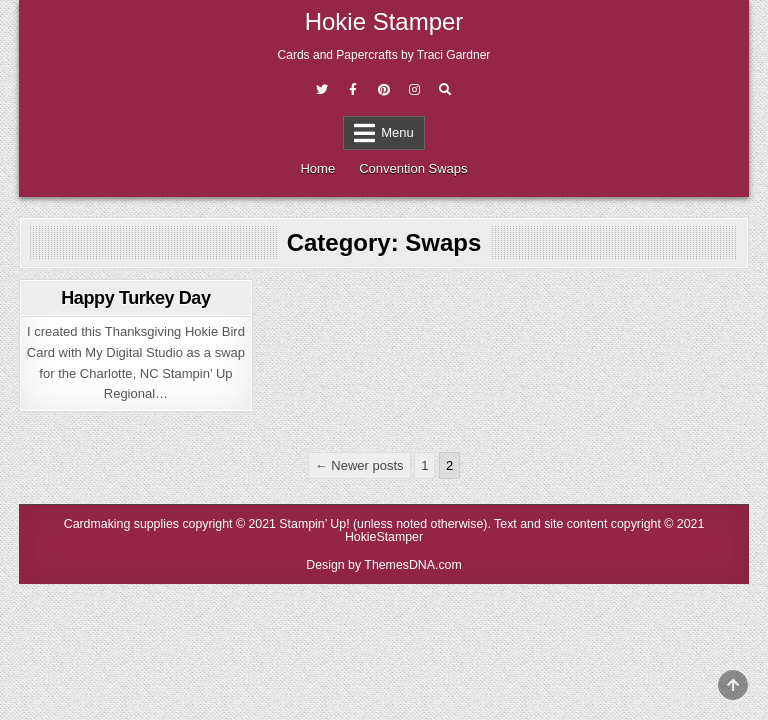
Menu (397, 132)
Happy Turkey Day (135, 298)
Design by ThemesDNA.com (384, 565)
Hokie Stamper (384, 21)
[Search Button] (445, 90)
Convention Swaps (413, 168)
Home (317, 168)
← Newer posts (359, 465)
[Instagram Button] (414, 90)
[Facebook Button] (353, 90)
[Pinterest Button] (384, 90)
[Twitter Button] (322, 90)
